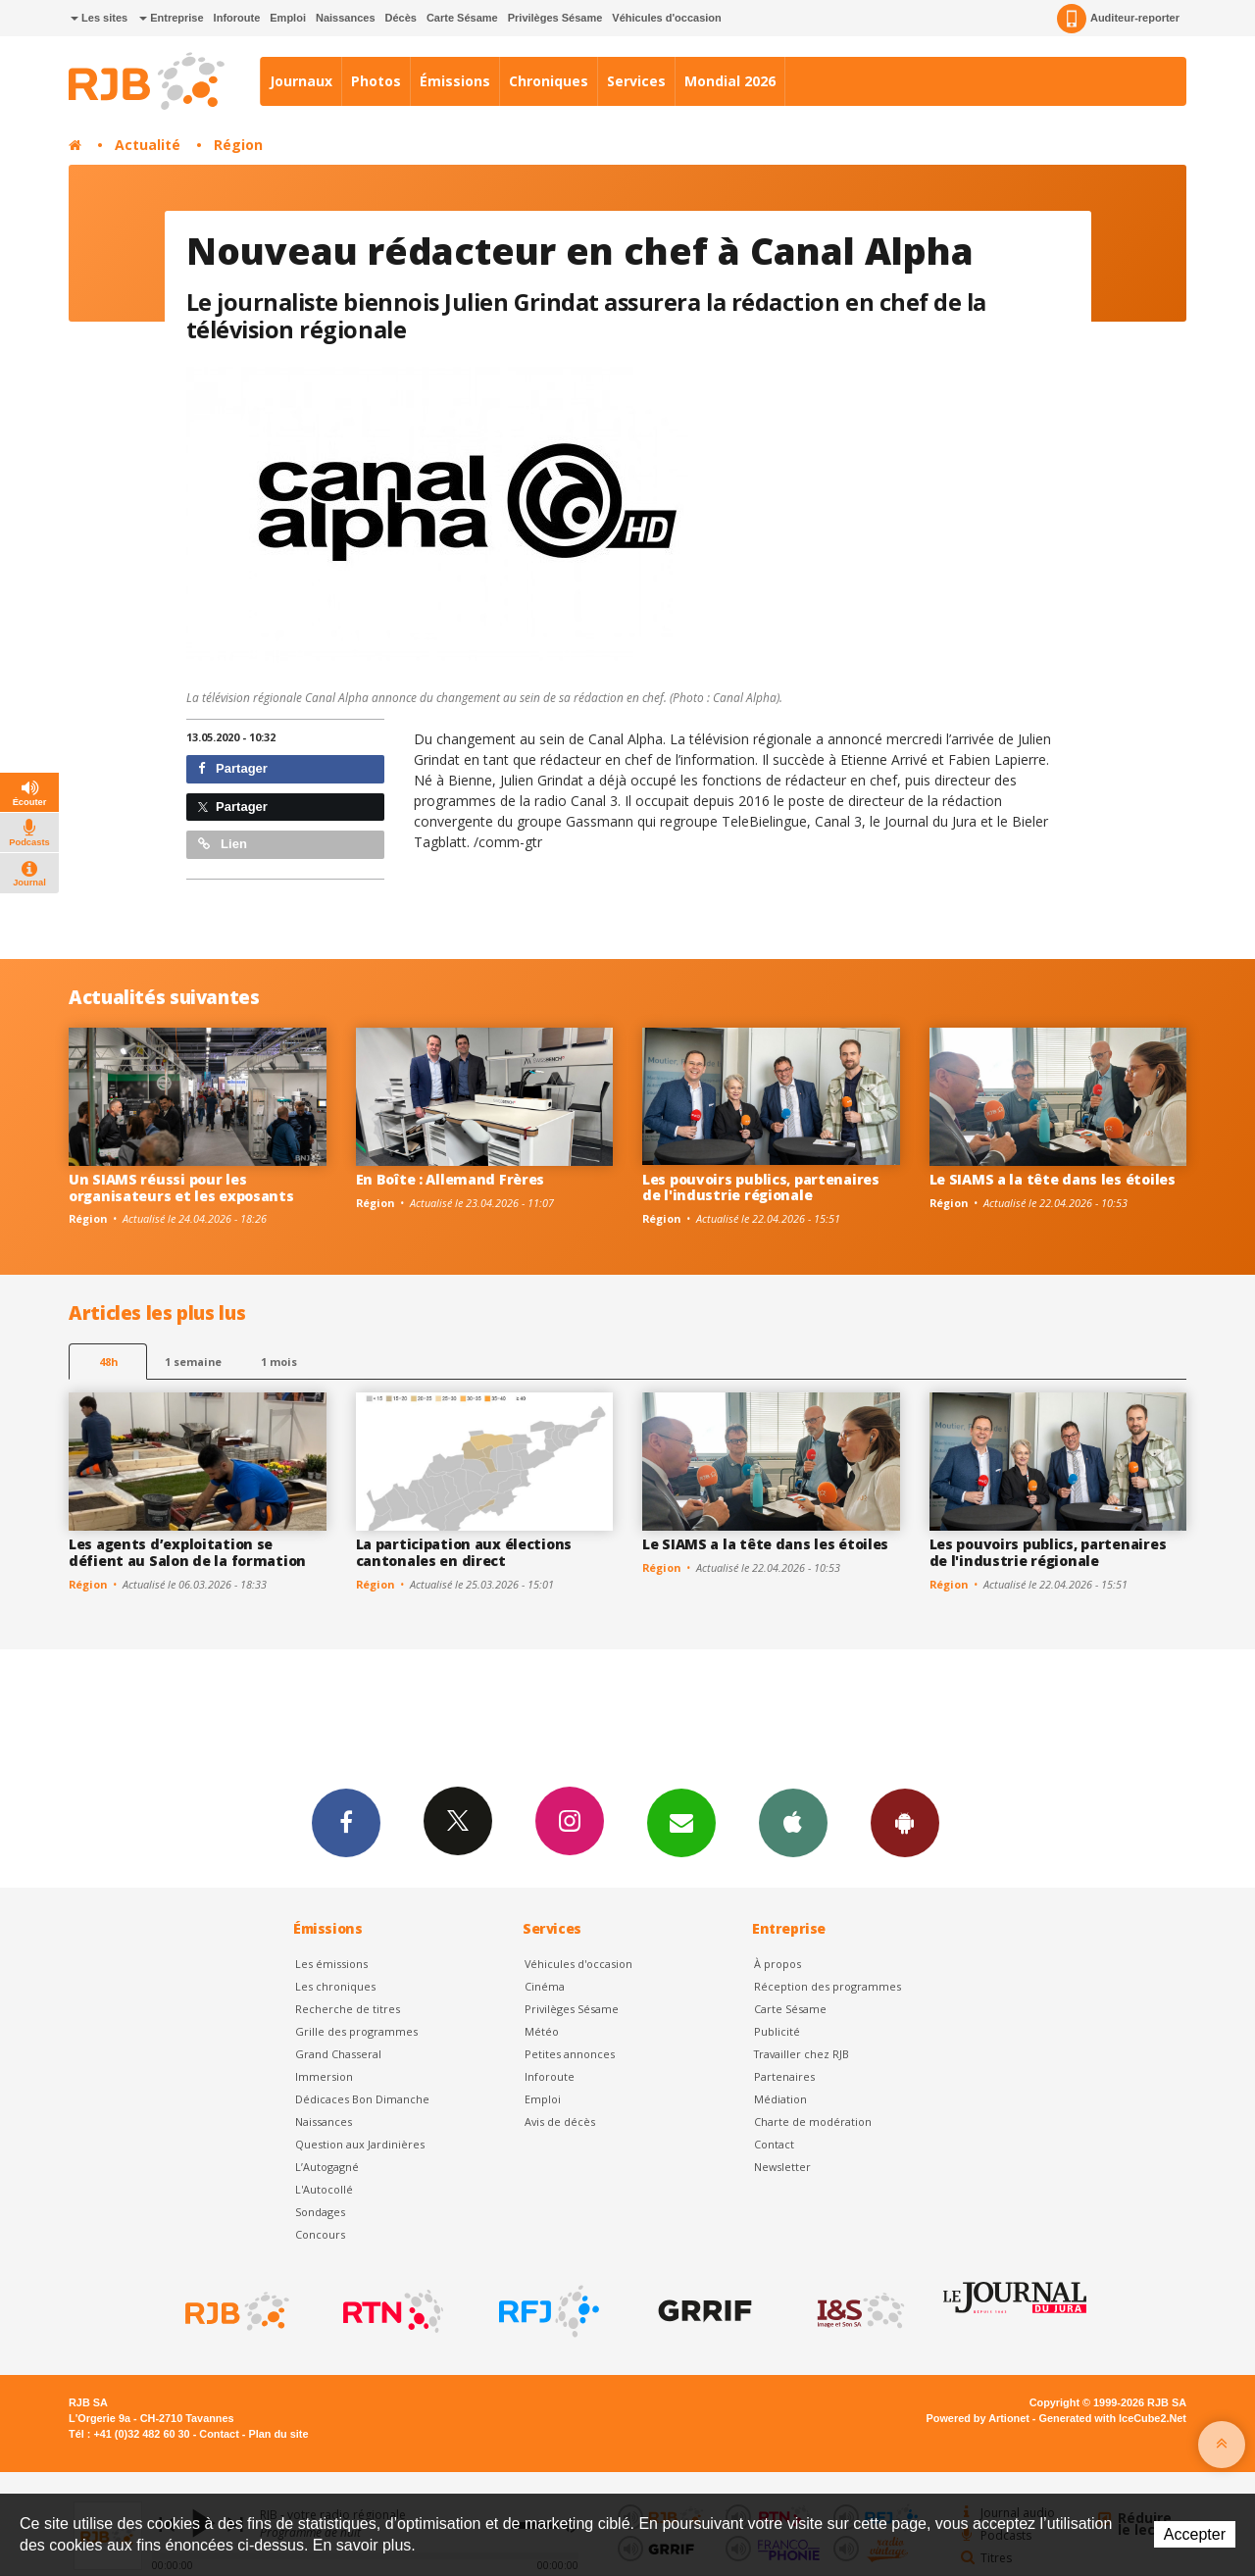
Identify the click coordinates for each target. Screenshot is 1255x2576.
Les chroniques (335, 1986)
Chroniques (548, 81)
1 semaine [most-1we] (193, 1361)
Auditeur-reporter (1118, 18)
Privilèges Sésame (555, 18)
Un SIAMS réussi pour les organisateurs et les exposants (181, 1187)
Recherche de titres (347, 2008)
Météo (542, 2031)
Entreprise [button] (171, 18)
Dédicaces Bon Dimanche (362, 2099)
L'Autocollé (324, 2189)
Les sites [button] (99, 18)
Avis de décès (560, 2121)
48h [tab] (108, 1361)
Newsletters (681, 1822)
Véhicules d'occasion (666, 18)
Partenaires (784, 2076)
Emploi (288, 18)
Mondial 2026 (730, 81)
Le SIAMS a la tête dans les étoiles (1052, 1179)
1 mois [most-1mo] (279, 1361)
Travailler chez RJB (801, 2053)
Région (238, 144)
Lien (222, 843)
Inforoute (237, 18)
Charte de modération (813, 2121)
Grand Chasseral (338, 2053)
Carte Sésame (462, 18)
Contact (774, 2144)
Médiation (780, 2099)
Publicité (777, 2031)
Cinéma (545, 1986)
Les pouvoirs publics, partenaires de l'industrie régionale (760, 1187)
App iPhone (793, 1822)
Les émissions (331, 1963)
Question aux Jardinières (360, 2144)
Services (636, 81)
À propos (777, 1963)
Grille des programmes (356, 2031)
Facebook (346, 1822)
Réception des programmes (827, 1986)
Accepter (1195, 2534)
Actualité (147, 144)
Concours (320, 2234)
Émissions (455, 81)
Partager (233, 768)
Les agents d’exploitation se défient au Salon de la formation (187, 1552)
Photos (376, 81)
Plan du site (278, 2434)
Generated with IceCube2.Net (1112, 2418)
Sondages (320, 2211)
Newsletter (782, 2166)
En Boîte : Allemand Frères (450, 1179)
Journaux (301, 81)
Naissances (346, 18)
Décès (401, 18)
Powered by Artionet (978, 2418)
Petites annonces (570, 2053)
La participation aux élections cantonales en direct (464, 1552)
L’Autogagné (327, 2166)
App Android (905, 1822)
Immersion (324, 2076)
